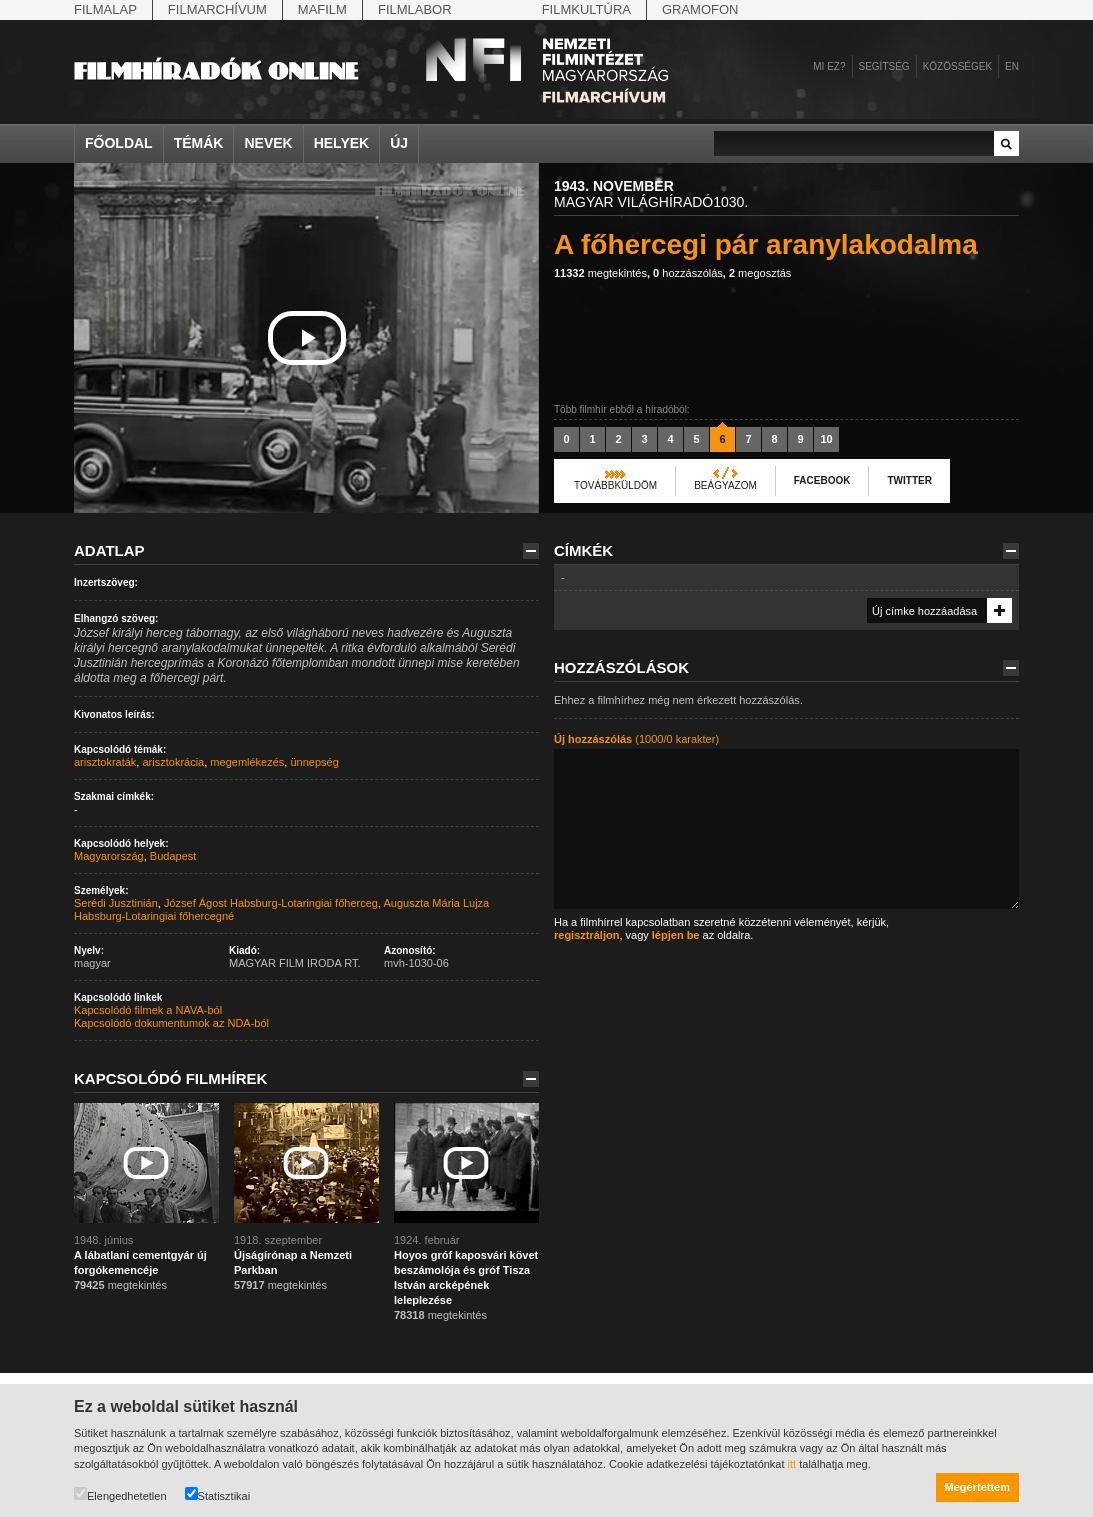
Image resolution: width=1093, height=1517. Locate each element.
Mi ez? (829, 66)
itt (792, 1464)
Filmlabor (415, 9)
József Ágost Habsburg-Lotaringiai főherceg (271, 903)
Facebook (822, 480)
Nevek (268, 143)
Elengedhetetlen (120, 1494)
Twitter (909, 480)
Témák (199, 143)
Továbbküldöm (615, 485)
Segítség (884, 66)
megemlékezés (247, 762)
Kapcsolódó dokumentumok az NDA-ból (171, 1023)
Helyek (342, 143)
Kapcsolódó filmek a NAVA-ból (148, 1010)
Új (399, 143)
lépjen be (676, 935)
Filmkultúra (586, 9)
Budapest (173, 856)
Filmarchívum (217, 9)
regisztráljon (586, 935)
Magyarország (109, 856)
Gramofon (700, 9)
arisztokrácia (173, 762)
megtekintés (600, 273)
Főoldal (119, 143)
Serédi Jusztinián (116, 903)
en (1012, 66)
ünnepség (314, 762)
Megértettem (977, 1487)
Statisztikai (218, 1494)
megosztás (760, 273)
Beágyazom (725, 485)
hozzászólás (688, 273)
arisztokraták (105, 762)
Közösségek (957, 66)
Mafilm (322, 9)
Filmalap (105, 9)
